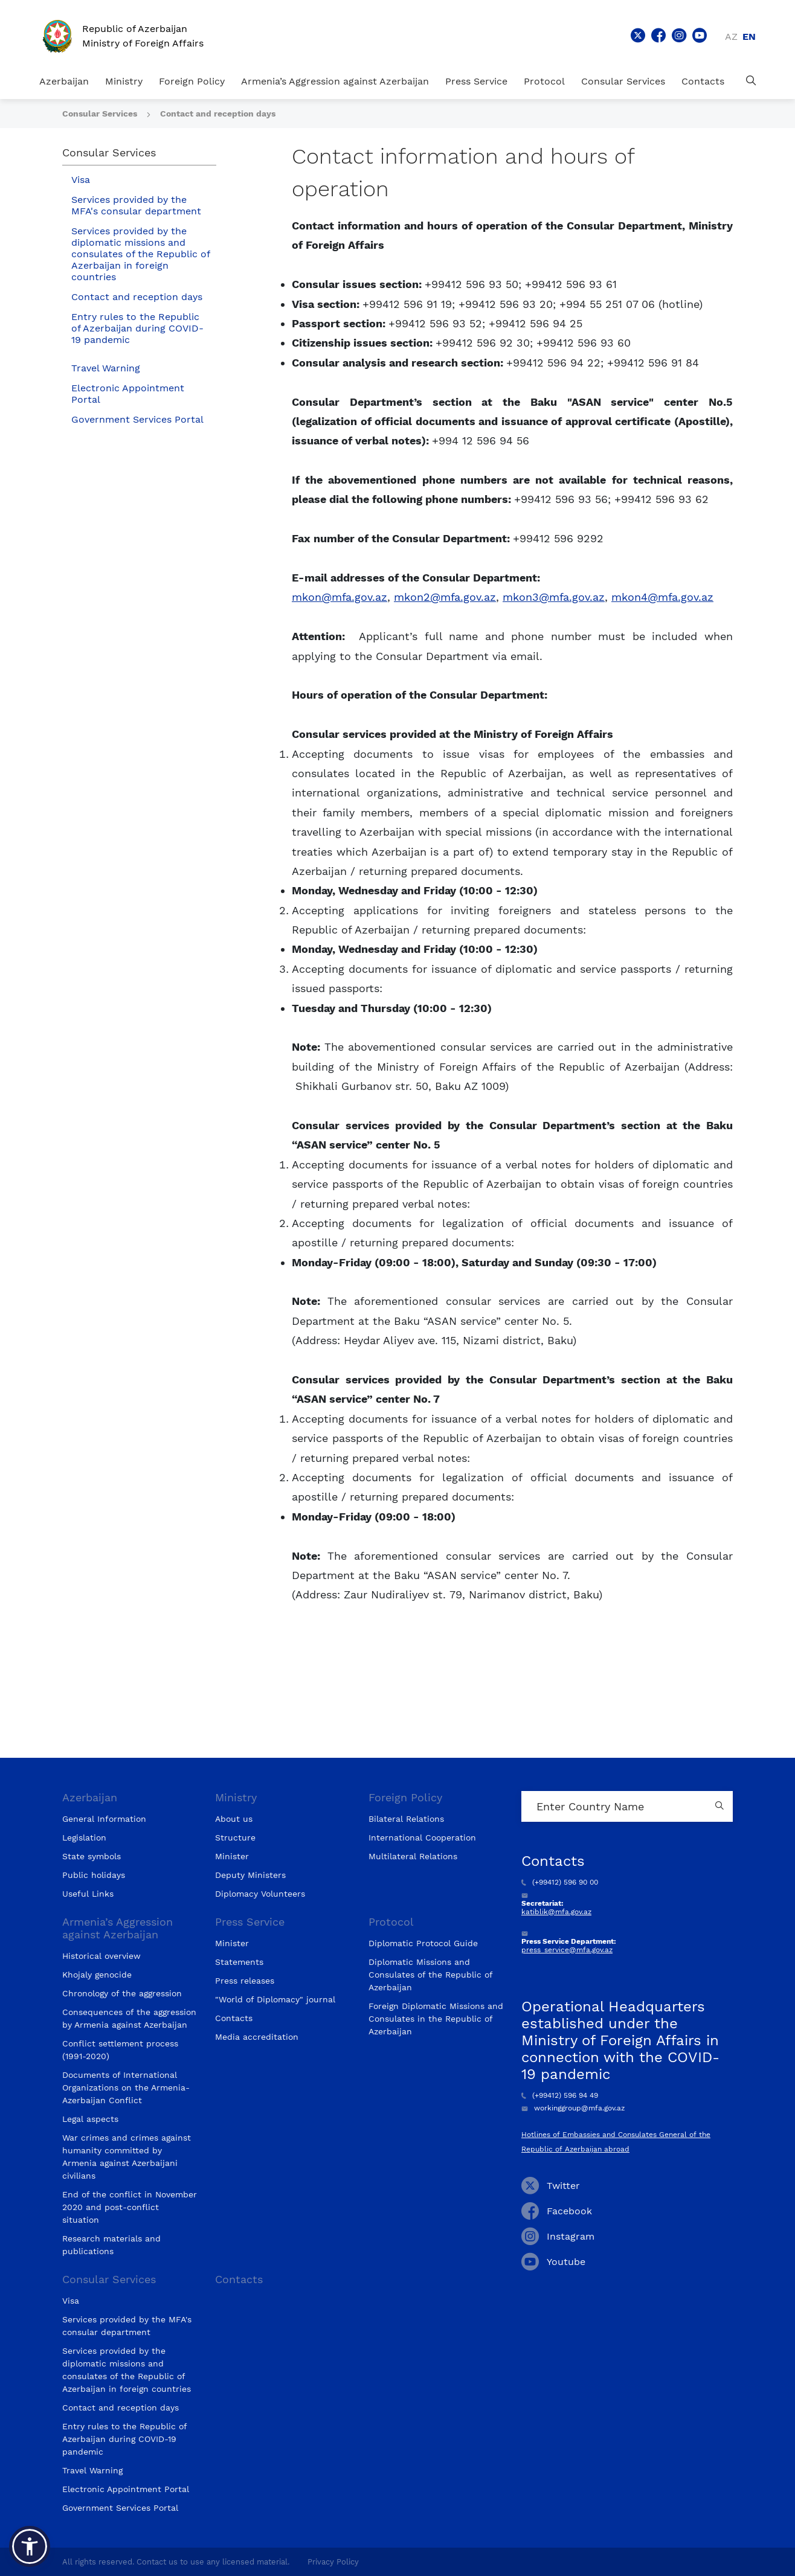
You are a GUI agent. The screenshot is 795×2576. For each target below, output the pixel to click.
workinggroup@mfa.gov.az (573, 2108)
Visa (80, 179)
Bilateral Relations (406, 1819)
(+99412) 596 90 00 (559, 1882)
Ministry (124, 81)
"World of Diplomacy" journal (275, 1999)
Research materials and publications (111, 2245)
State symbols (91, 1856)
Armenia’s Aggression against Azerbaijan (335, 81)
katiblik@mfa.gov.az (556, 1912)
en (749, 36)
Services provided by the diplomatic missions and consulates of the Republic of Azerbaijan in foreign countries (140, 254)
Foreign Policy (192, 81)
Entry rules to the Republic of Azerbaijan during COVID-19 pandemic (137, 328)
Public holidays (93, 1875)
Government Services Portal (137, 419)
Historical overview (101, 1956)
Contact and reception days (217, 113)
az (731, 36)
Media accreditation (256, 2037)
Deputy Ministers (250, 1875)
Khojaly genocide (97, 1974)
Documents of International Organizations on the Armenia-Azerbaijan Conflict (126, 2087)
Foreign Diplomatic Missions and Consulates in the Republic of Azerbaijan (436, 2018)
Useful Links (88, 1893)
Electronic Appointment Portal (127, 393)
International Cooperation (422, 1837)
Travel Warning (105, 368)
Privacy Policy (333, 2561)
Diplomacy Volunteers (260, 1893)
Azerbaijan (64, 81)
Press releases (244, 1980)
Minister (232, 1856)
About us (234, 1819)
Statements (239, 1962)
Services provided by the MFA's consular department (136, 205)
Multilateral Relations (413, 1856)
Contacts (702, 81)
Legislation (84, 1837)
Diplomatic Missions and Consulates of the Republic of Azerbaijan (430, 1974)
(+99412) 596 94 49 (559, 2095)
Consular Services (623, 81)
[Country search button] (721, 1806)
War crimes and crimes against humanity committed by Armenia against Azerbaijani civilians (126, 2156)
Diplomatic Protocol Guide (423, 1943)
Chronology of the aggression (122, 1993)
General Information (104, 1819)
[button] (29, 2546)
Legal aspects (90, 2119)
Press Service (476, 81)
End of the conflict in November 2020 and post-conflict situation (129, 2207)
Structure (235, 1837)
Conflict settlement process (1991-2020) (120, 2050)
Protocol (544, 81)
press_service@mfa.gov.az (567, 1950)
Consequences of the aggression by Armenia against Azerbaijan (129, 2018)
